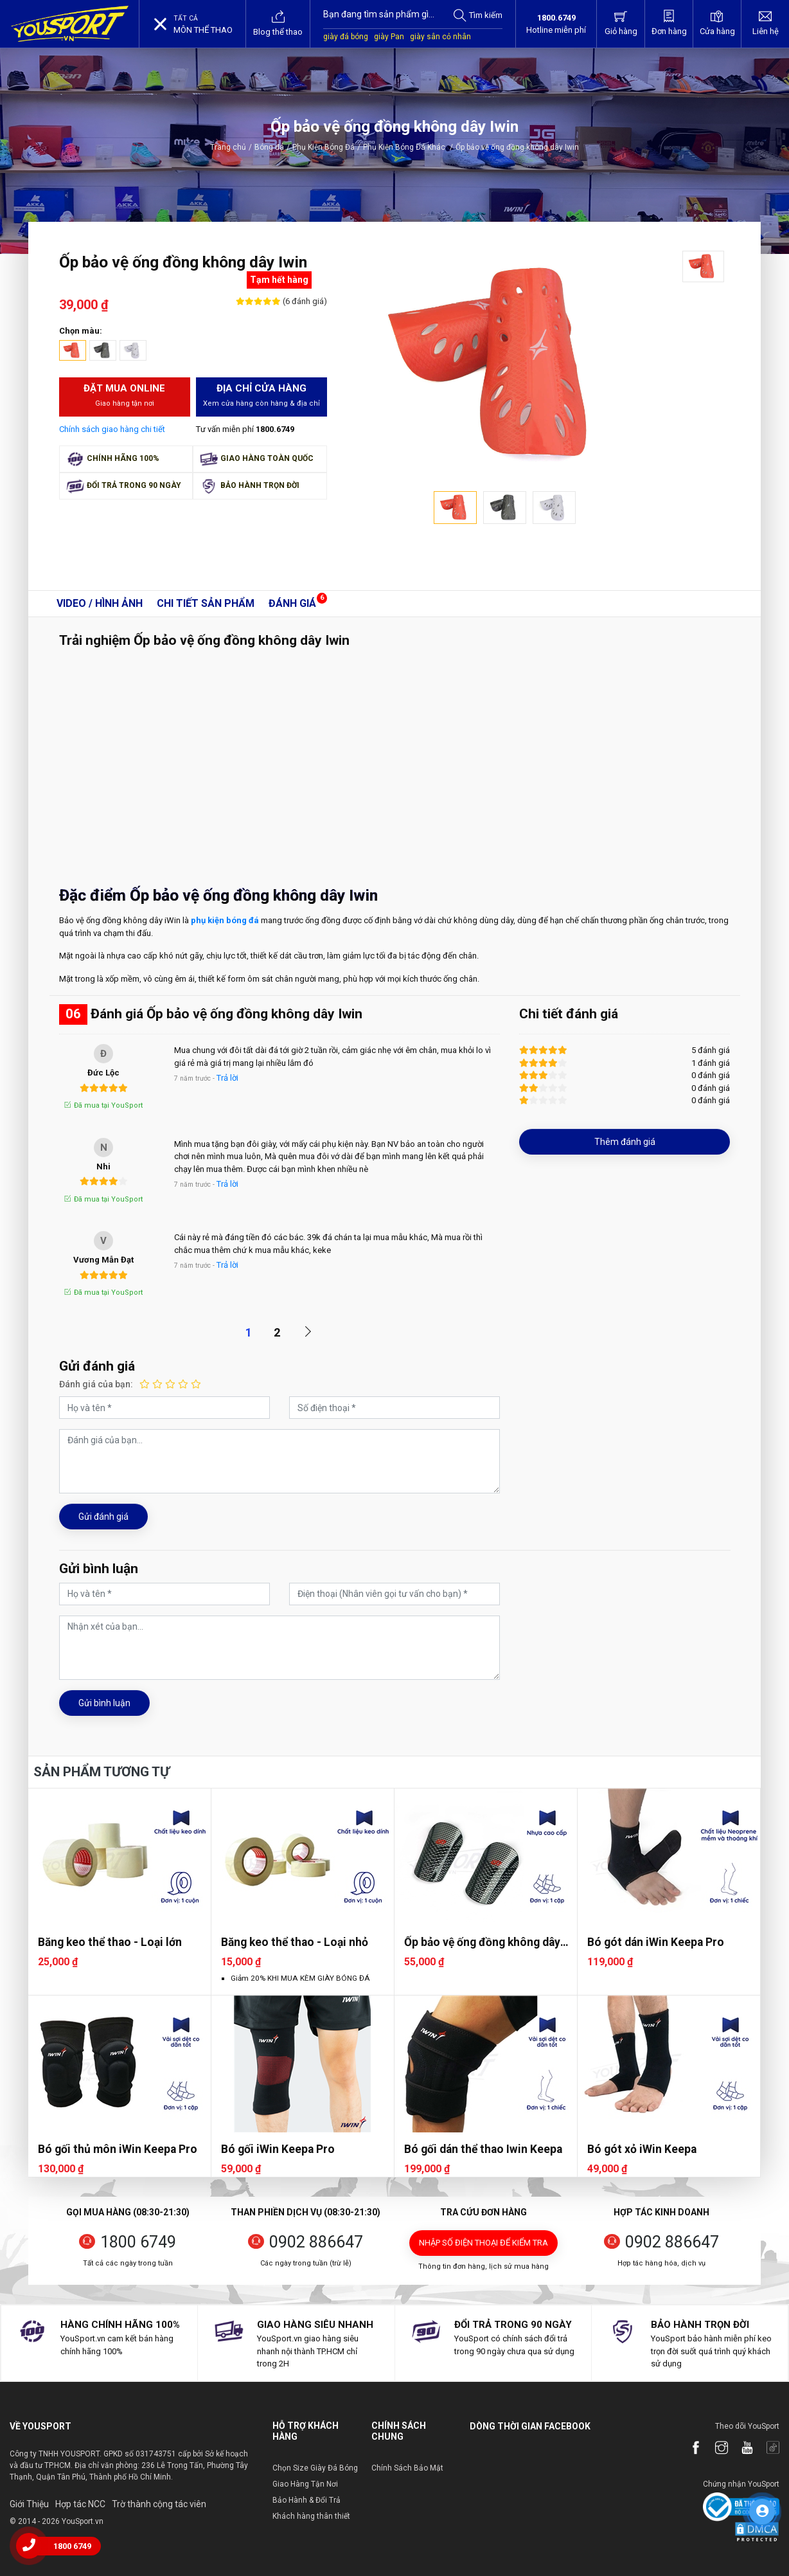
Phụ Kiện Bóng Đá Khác (408, 147)
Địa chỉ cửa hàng (262, 396)
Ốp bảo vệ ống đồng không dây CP (482, 1942)
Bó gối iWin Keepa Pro (278, 2149)
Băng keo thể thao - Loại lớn (110, 1942)
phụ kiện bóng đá (225, 920)
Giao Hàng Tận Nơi (305, 2484)
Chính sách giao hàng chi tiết (112, 429)
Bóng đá (269, 147)
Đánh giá (292, 603)
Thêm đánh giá (624, 1142)
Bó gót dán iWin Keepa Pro (655, 1942)
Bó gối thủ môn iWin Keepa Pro (117, 2149)
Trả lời (227, 1078)
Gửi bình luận (104, 1703)
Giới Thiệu (29, 2504)
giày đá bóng (345, 36)
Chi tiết (205, 603)
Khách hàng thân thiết (311, 2516)
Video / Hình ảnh (100, 603)
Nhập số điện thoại (483, 2242)
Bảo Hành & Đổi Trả (306, 2500)
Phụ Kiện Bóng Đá (323, 147)
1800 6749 (138, 2242)
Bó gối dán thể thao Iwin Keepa (483, 2149)
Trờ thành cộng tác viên (159, 2504)
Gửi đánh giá (103, 1516)
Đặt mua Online (125, 396)
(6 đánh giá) (304, 301)
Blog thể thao (278, 23)
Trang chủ (228, 147)
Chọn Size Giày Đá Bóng (315, 2467)
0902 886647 (316, 2242)
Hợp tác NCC (80, 2504)
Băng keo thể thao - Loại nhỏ (294, 1942)
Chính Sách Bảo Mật (407, 2467)
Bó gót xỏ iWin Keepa (641, 2149)
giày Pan (389, 36)
